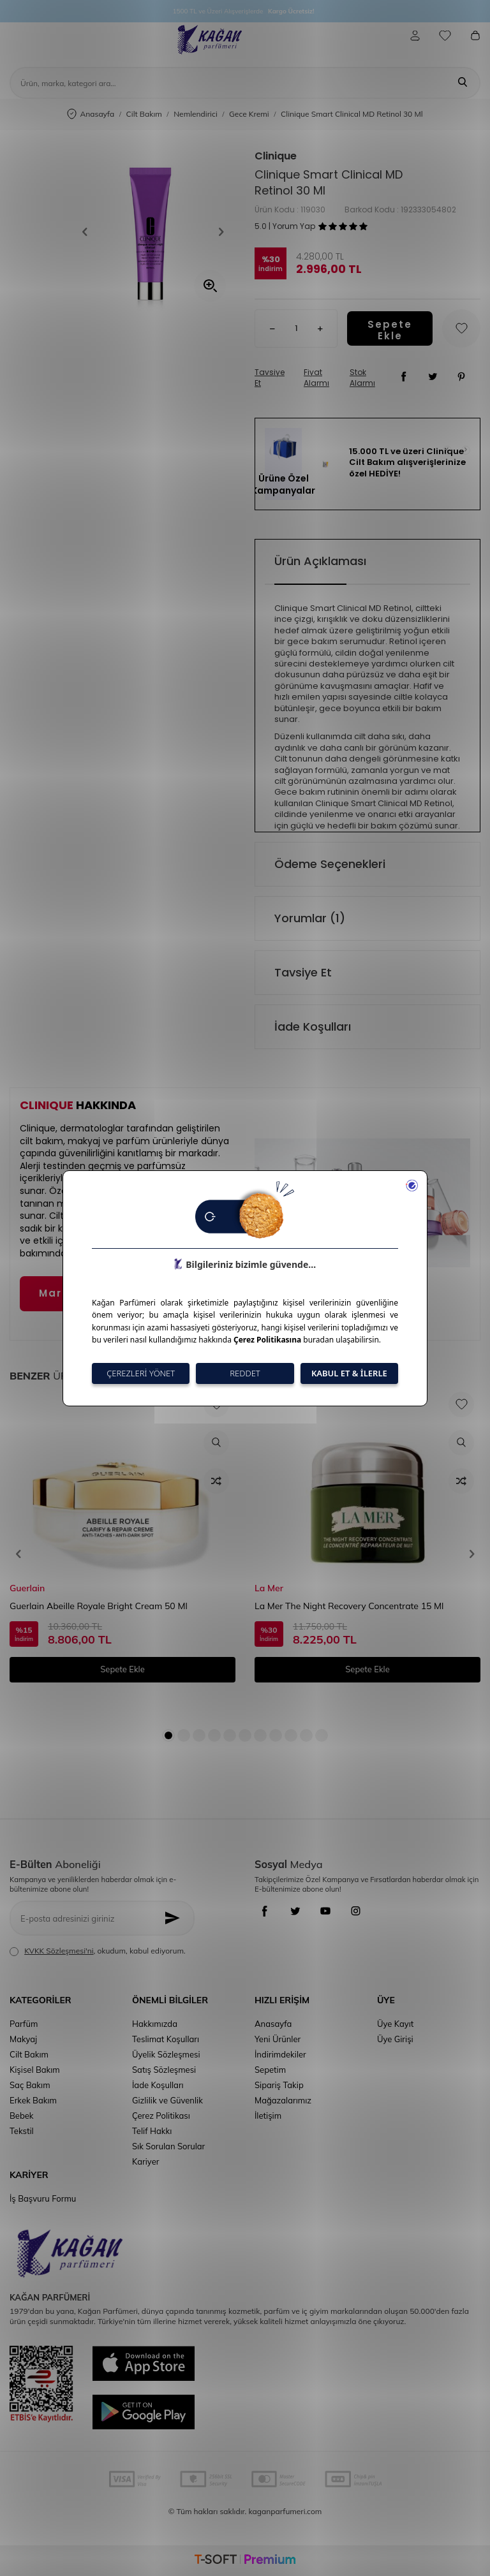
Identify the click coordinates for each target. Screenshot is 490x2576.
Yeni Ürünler (278, 2039)
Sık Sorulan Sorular (168, 2146)
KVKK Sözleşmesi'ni (58, 1950)
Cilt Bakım (144, 114)
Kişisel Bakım (35, 2069)
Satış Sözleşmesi (164, 2069)
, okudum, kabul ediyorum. (98, 1951)
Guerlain (27, 1588)
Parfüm (24, 2024)
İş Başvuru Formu (43, 2198)
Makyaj (23, 2039)
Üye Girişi (395, 2039)
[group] (153, 231)
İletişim (268, 2115)
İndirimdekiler (280, 2054)
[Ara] (462, 82)
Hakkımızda (154, 2024)
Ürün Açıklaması (320, 561)
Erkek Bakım (33, 2100)
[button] (89, 231)
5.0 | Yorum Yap (285, 226)
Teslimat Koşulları (165, 2039)
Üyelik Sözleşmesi (166, 2054)
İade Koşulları (312, 1026)
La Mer (269, 1588)
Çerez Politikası (161, 2115)
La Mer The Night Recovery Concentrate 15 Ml (349, 1606)
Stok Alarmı (362, 377)
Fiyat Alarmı (316, 377)
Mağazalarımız (283, 2100)
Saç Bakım (30, 2085)
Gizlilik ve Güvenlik (167, 2100)
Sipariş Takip (279, 2085)
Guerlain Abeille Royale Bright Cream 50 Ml (99, 1606)
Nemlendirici (196, 114)
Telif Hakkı (152, 2131)
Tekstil (22, 2131)
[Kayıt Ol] (175, 1918)
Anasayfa (90, 114)
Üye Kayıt (395, 2024)
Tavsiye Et (270, 377)
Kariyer (145, 2161)
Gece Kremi (249, 114)
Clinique (276, 156)
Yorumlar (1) (309, 918)
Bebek (21, 2115)
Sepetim (270, 2069)
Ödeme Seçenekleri (329, 864)
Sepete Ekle (390, 328)
